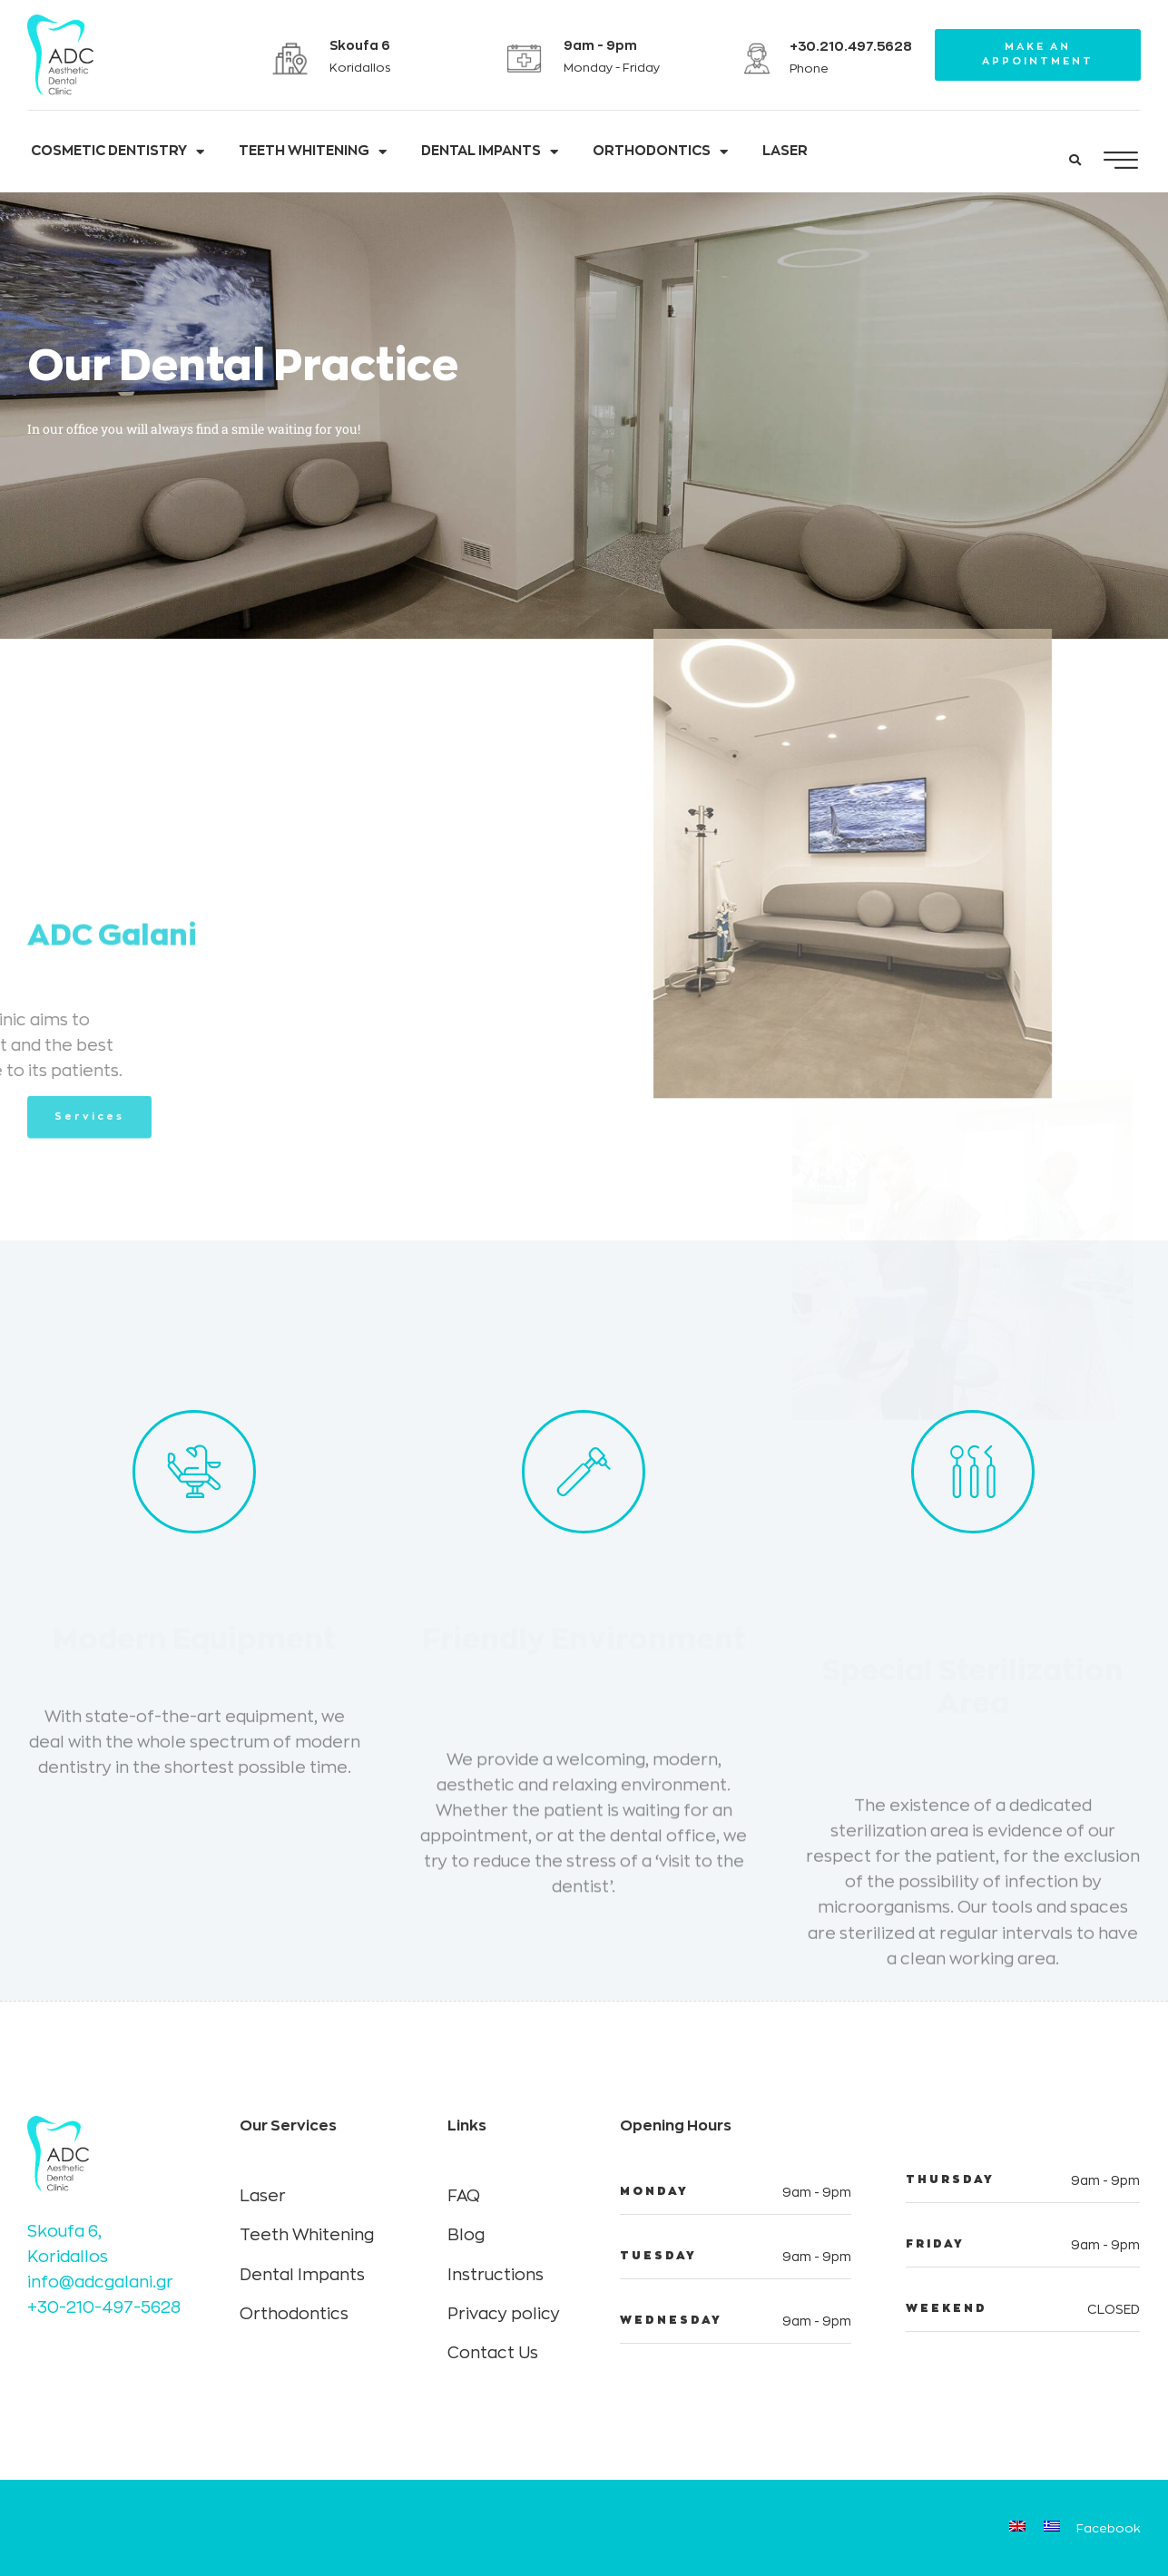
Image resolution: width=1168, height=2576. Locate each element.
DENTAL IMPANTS (489, 151)
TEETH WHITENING (313, 151)
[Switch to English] (1017, 2528)
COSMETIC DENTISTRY (117, 151)
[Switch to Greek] (1052, 2528)
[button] (1074, 160)
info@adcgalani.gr (100, 2282)
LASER (785, 151)
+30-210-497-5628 (104, 2307)
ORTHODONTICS (660, 151)
